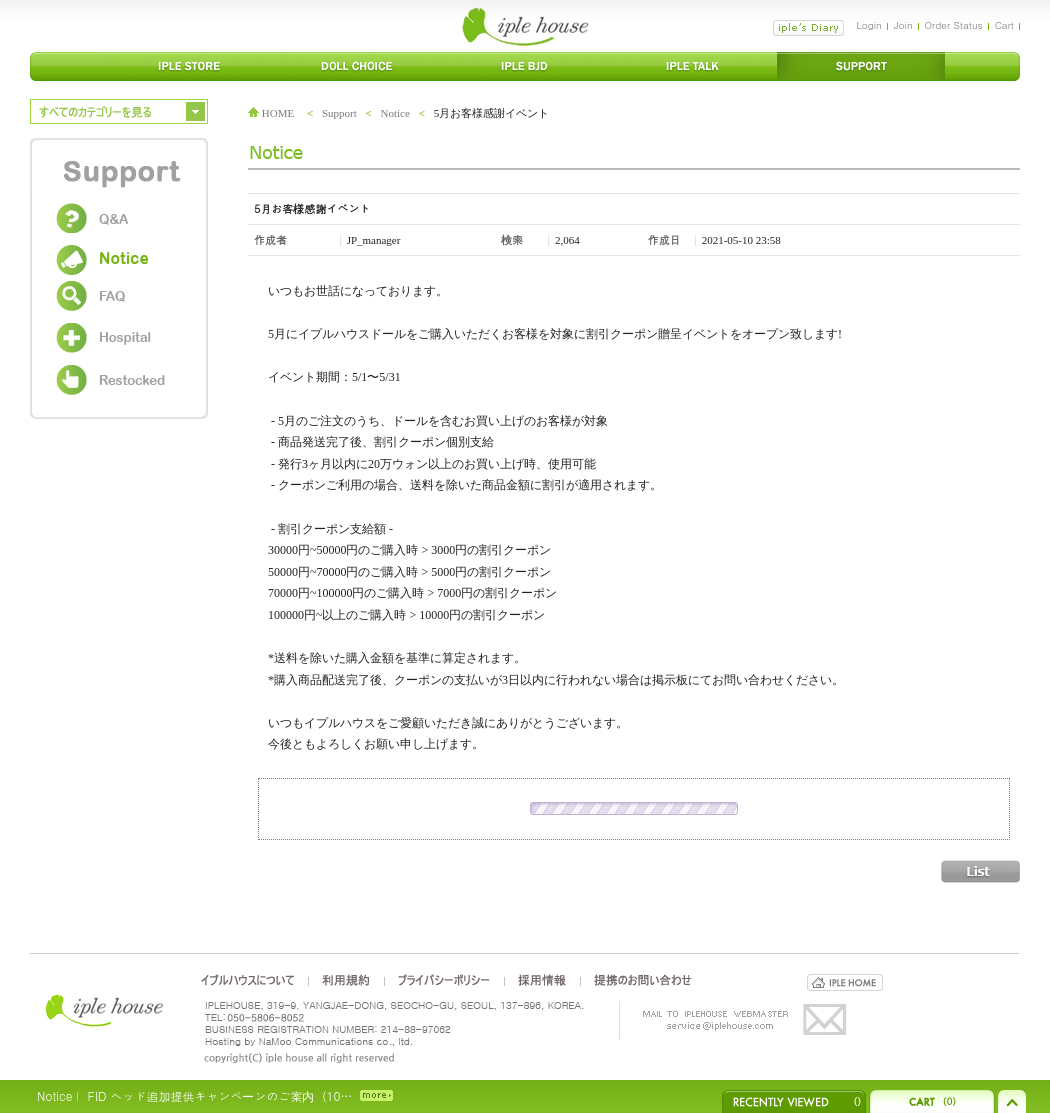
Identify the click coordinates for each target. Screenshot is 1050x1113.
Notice (395, 113)
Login (868, 25)
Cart (1004, 25)
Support (339, 113)
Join (903, 25)
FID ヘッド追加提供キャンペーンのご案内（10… (219, 1095)
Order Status (954, 25)
